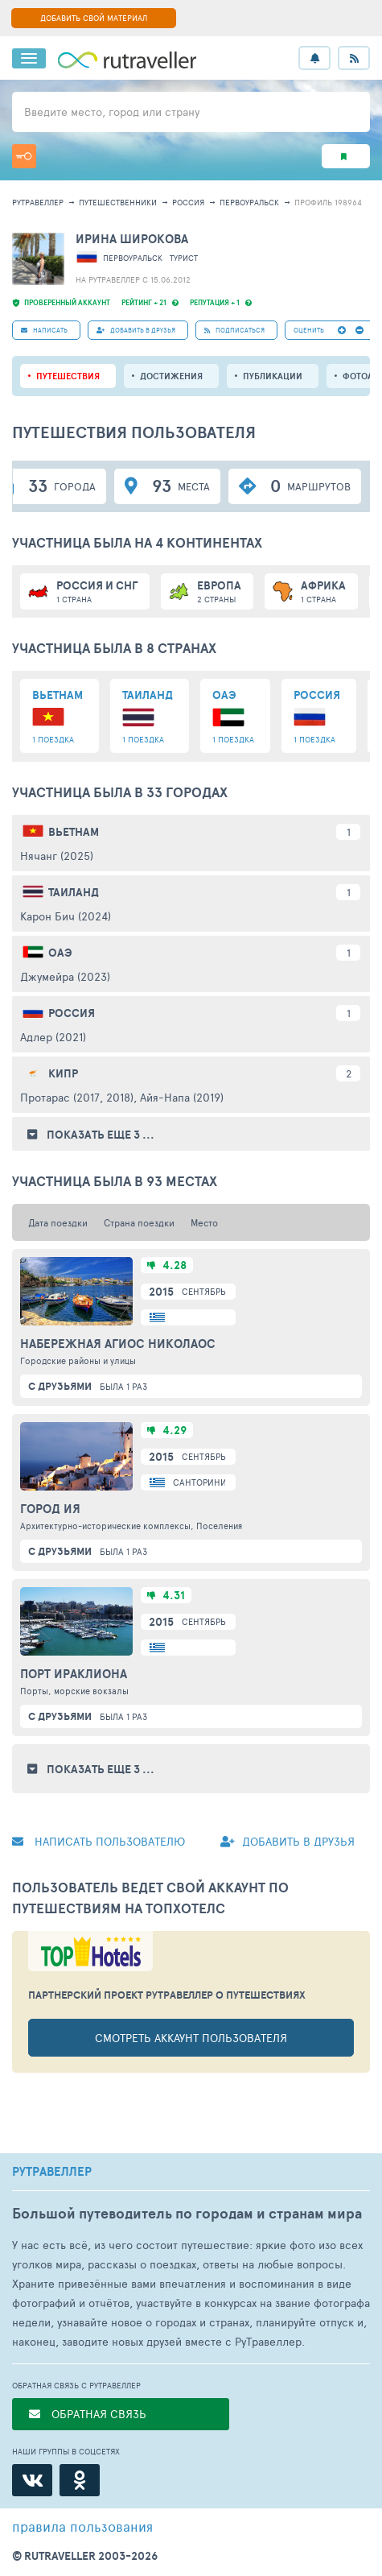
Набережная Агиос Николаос (118, 1344)
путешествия (68, 376)
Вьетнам (73, 832)
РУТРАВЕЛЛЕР (52, 2171)
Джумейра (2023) (65, 976)
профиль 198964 (328, 202)
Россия (188, 202)
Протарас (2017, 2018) (76, 1097)
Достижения (171, 376)
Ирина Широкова (132, 239)
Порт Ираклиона (73, 1674)
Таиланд (73, 892)
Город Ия (50, 1509)
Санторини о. (205, 1482)
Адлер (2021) (53, 1036)
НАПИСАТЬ (44, 329)
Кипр (63, 1073)
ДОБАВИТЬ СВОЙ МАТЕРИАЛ (93, 17)
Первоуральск (249, 202)
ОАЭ (60, 953)
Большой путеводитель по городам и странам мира (187, 2213)
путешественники (118, 202)
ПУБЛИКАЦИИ (272, 376)
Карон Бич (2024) (65, 916)
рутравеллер (38, 202)
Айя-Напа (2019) (182, 1097)
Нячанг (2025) (56, 855)
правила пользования (82, 2526)
